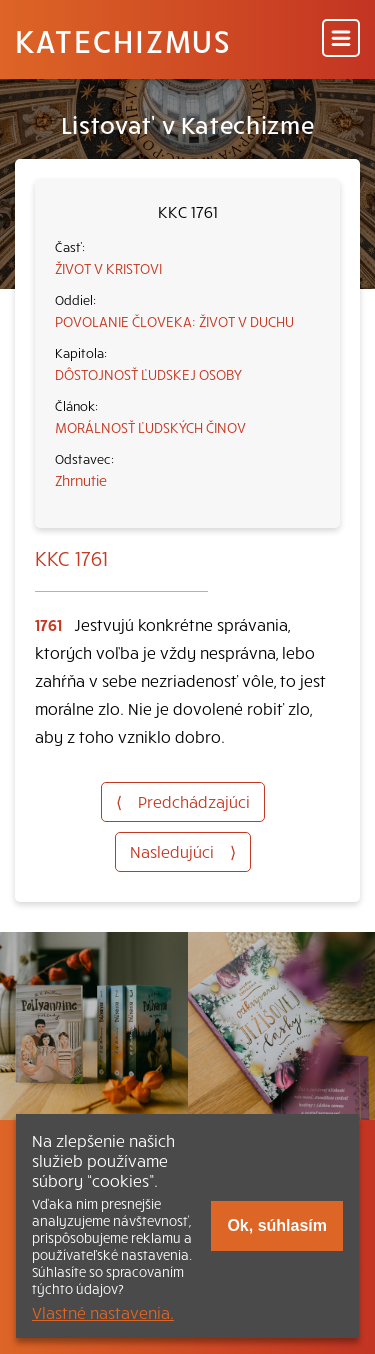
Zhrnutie (81, 480)
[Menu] (341, 39)
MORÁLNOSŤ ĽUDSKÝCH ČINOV (150, 427)
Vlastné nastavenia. (103, 1312)
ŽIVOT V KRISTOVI (108, 268)
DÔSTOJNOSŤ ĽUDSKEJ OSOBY (148, 374)
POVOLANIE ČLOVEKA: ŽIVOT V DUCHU (174, 321)
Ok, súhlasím (277, 1225)
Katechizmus (123, 40)
